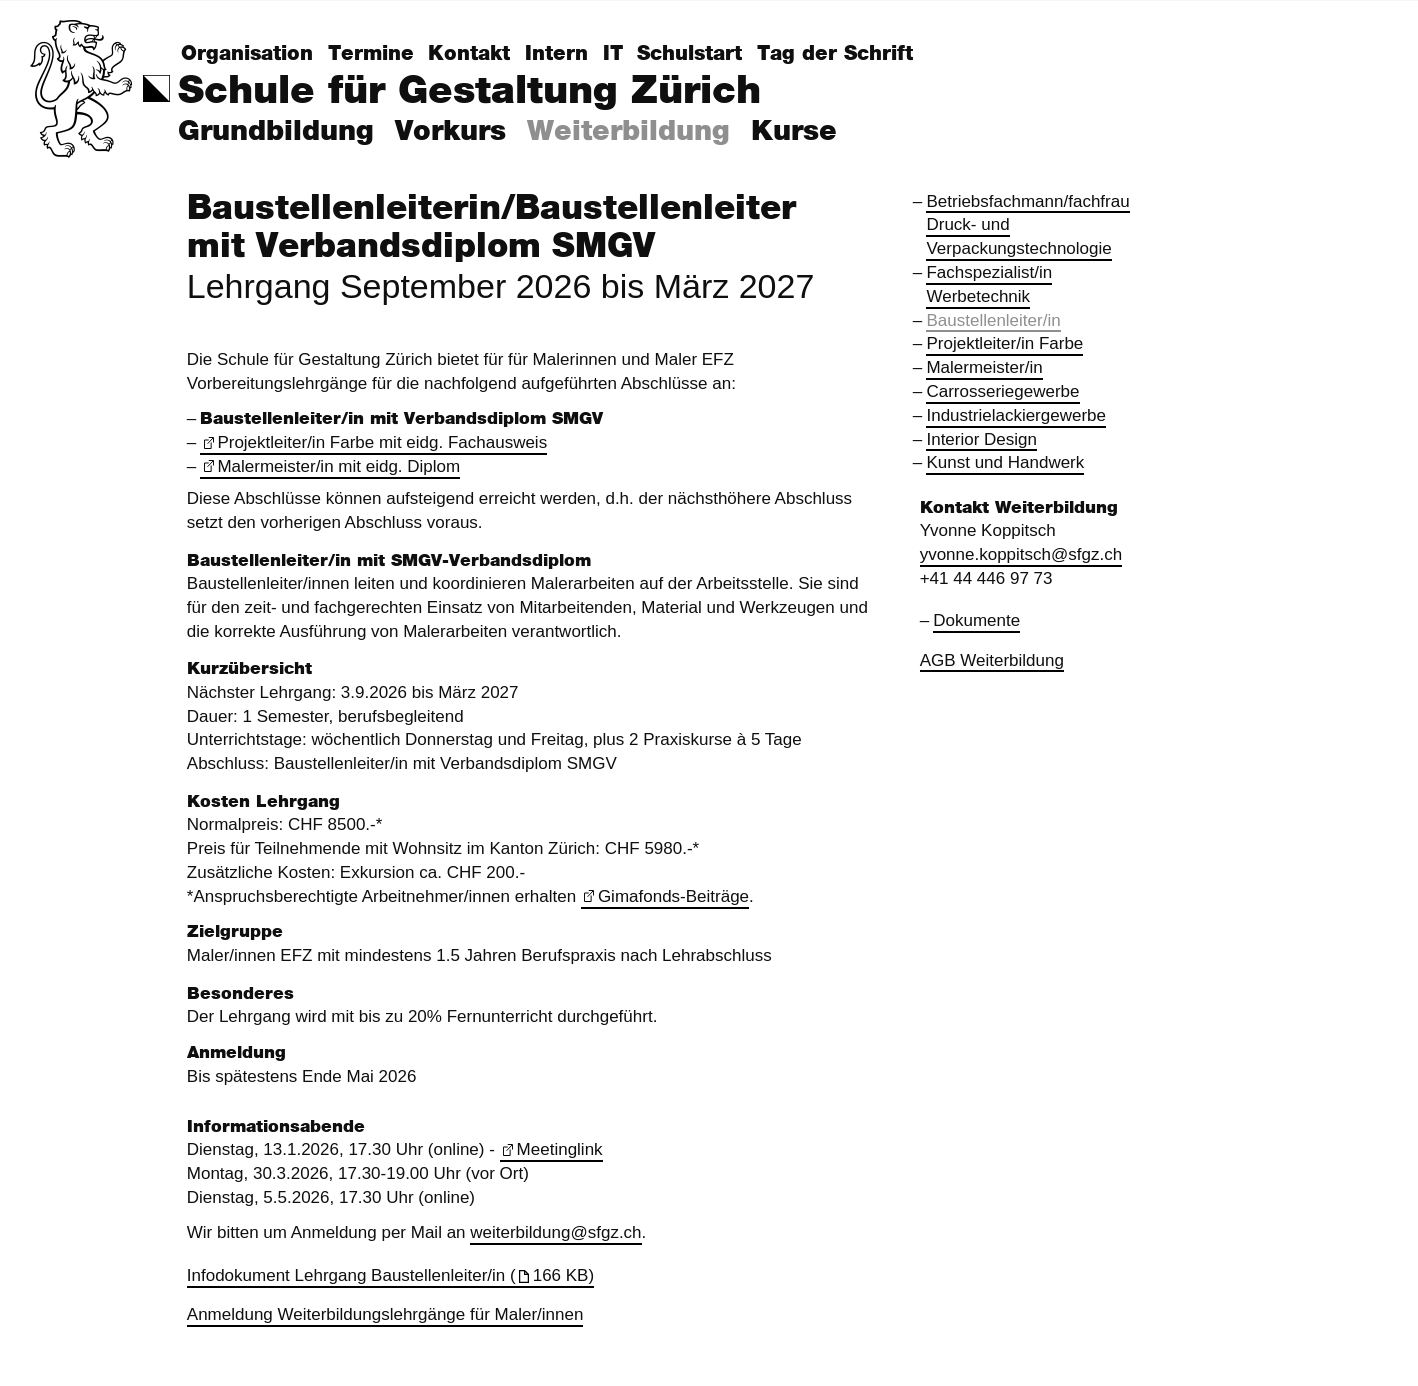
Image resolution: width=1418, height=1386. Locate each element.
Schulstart (689, 54)
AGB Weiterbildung (992, 660)
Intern (556, 54)
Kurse (794, 132)
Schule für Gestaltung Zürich (469, 91)
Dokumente (976, 620)
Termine (371, 54)
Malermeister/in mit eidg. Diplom (338, 466)
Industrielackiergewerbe (1016, 415)
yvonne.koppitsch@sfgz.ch (1021, 554)
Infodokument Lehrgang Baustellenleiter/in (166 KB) (390, 1275)
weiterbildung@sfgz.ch (555, 1232)
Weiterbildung (628, 132)
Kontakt (469, 54)
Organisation (247, 54)
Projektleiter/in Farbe (1004, 343)
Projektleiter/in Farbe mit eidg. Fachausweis (382, 442)
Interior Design (981, 439)
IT (613, 54)
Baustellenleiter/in (993, 320)
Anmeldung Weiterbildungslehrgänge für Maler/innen (385, 1314)
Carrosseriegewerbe (1002, 391)
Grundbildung (276, 132)
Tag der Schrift (835, 54)
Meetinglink (560, 1149)
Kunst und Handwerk (1005, 462)
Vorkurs (450, 132)
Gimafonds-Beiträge (673, 896)
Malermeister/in (984, 367)
